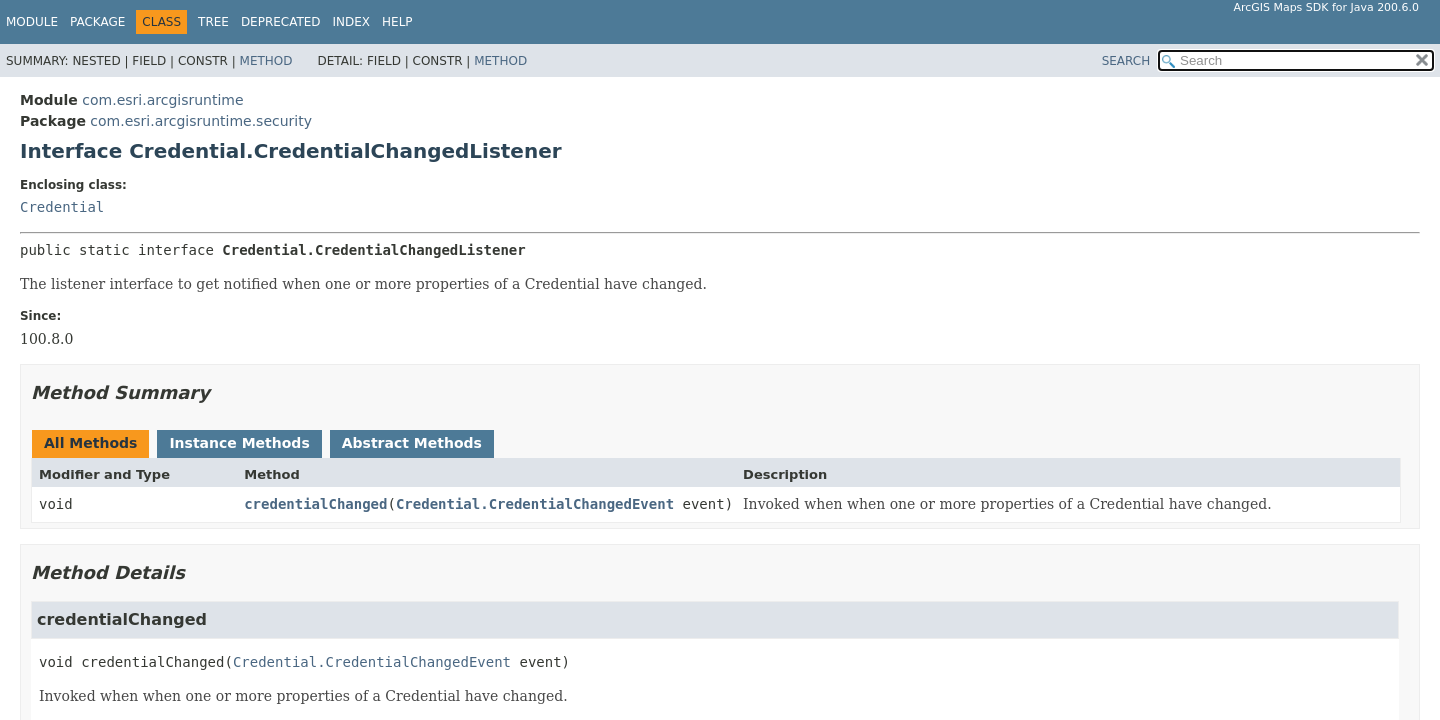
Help (397, 22)
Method (266, 61)
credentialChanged (315, 504)
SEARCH (1126, 61)
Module (32, 22)
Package (97, 22)
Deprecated (281, 22)
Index (352, 22)
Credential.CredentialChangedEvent (535, 504)
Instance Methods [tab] (239, 443)
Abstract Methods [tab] (412, 443)
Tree (213, 22)
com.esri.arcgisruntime (162, 100)
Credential (62, 207)
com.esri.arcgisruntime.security (201, 121)
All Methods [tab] (90, 443)
